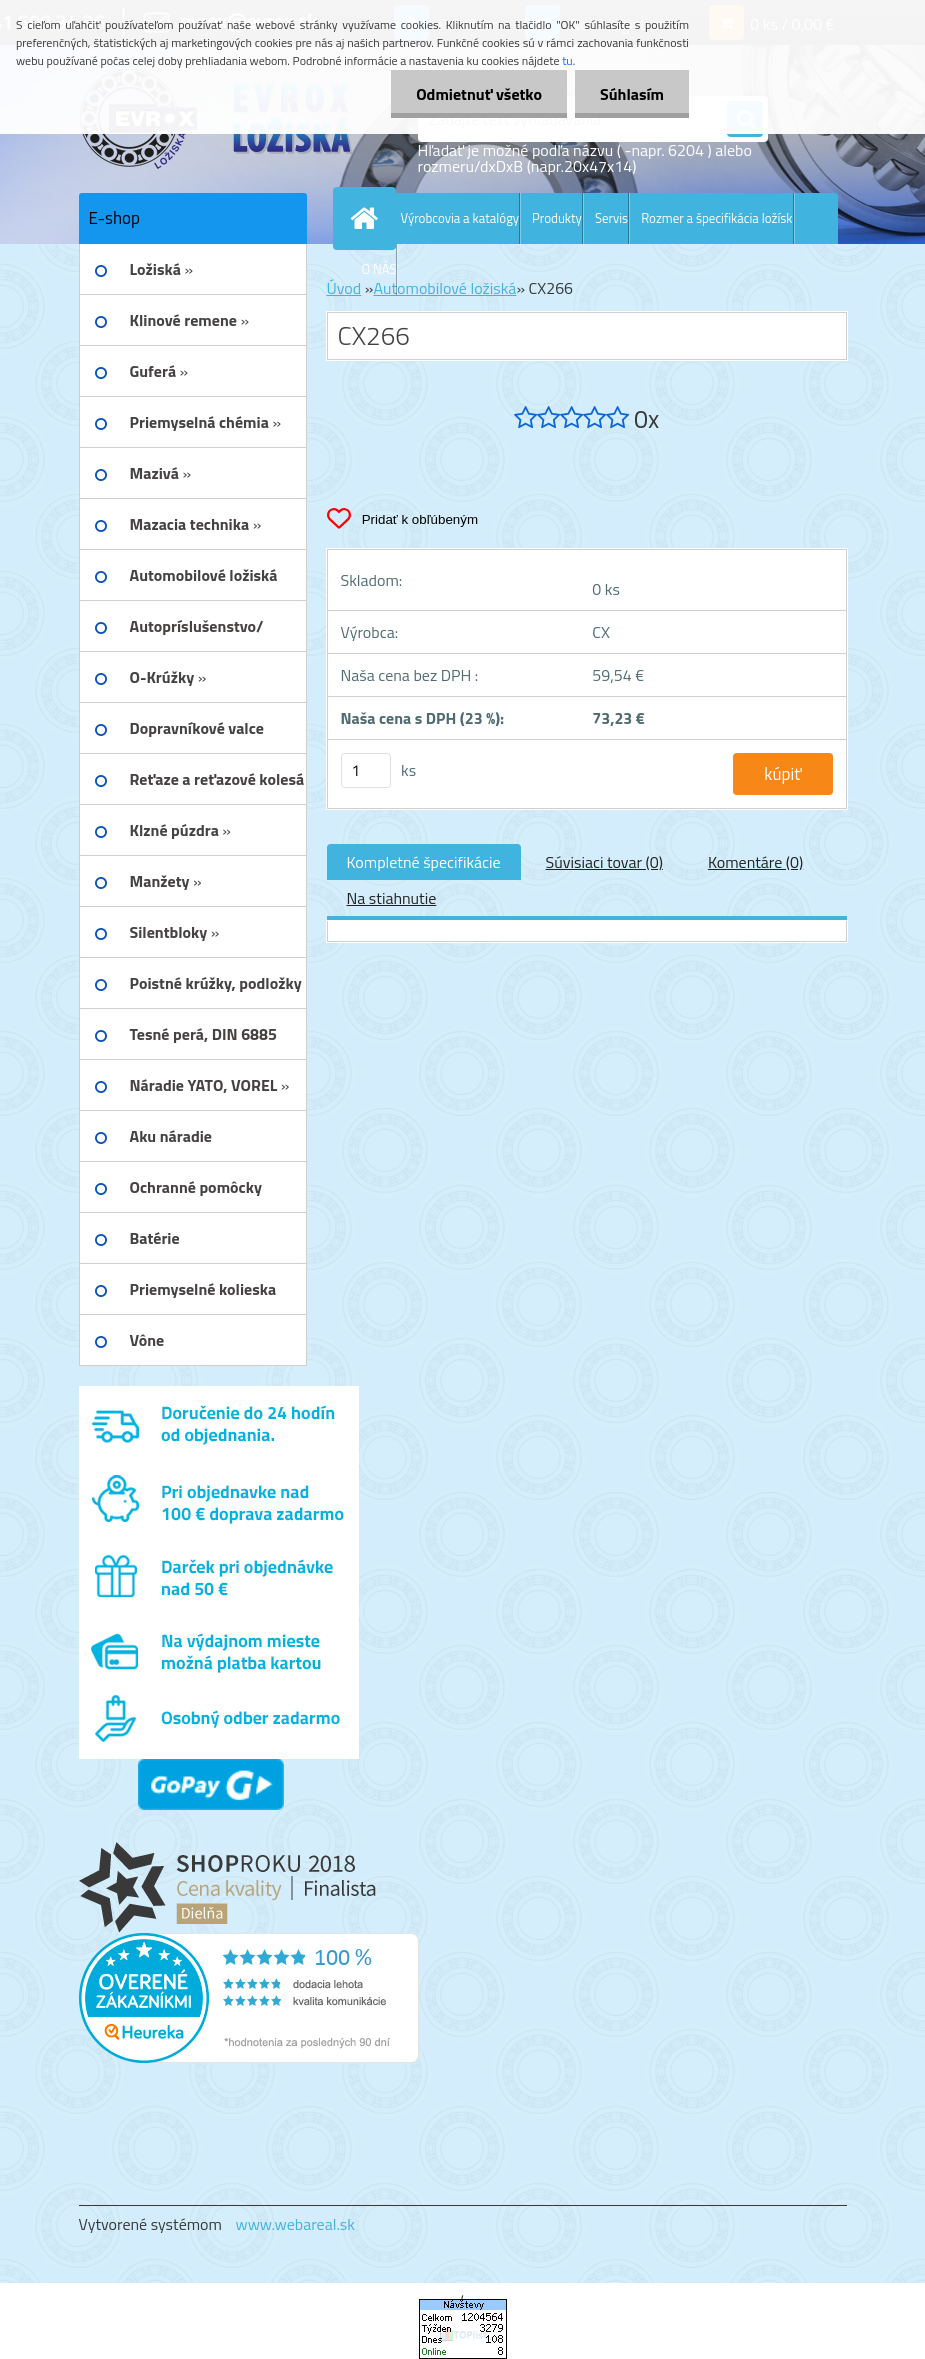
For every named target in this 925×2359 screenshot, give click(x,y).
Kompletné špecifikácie (424, 862)
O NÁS (379, 269)
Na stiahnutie (392, 898)
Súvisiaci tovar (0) (604, 862)
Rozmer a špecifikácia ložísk (716, 218)
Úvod (344, 288)
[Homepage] (369, 218)
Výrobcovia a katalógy (460, 218)
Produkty (557, 218)
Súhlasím (632, 94)
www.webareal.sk (295, 2224)
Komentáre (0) (755, 862)
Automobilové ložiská (444, 288)
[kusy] (366, 770)
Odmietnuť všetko (479, 94)
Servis (611, 218)
